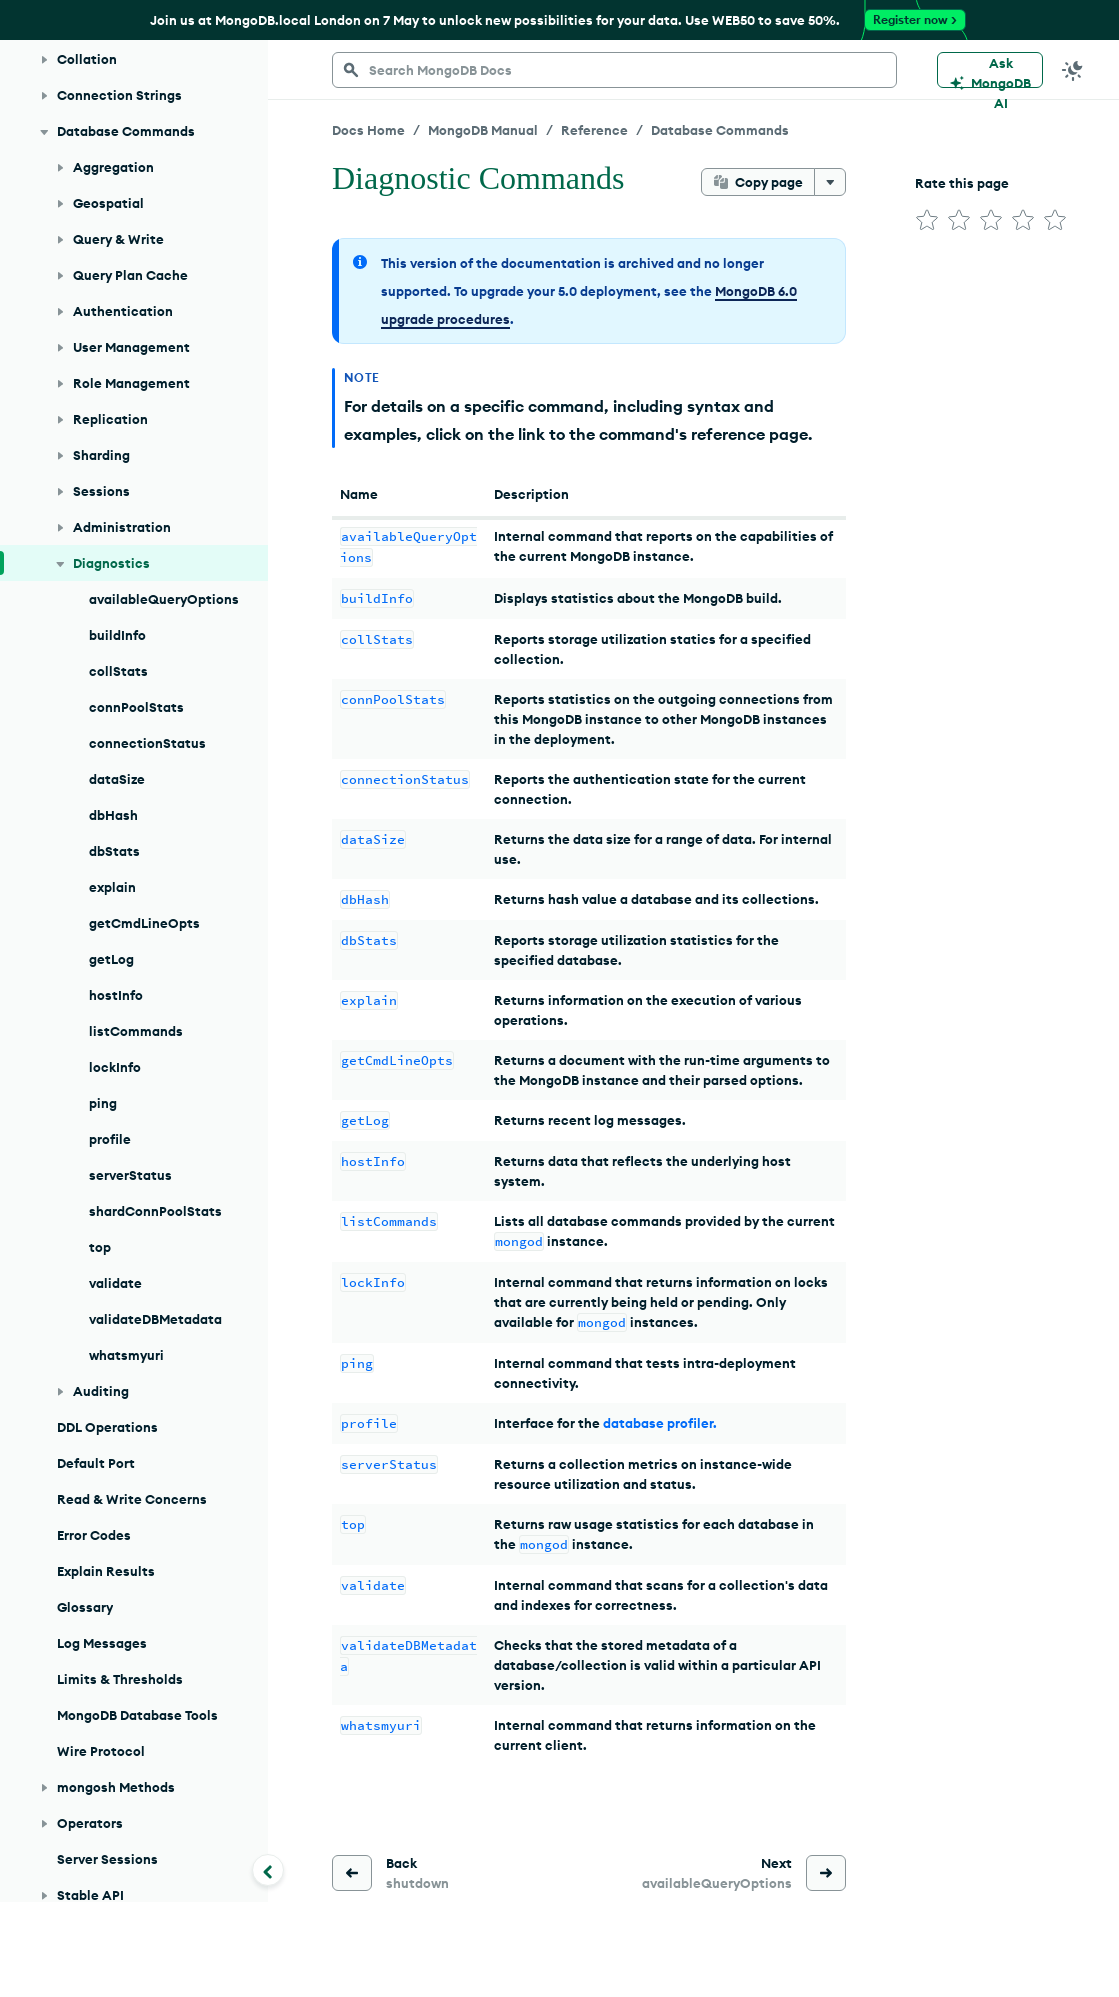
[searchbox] (614, 70)
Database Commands (720, 130)
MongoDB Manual (483, 130)
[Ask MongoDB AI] (990, 70)
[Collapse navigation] (268, 1870)
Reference (594, 130)
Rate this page (962, 183)
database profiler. (660, 1423)
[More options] (830, 182)
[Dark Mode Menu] (1073, 70)
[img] (927, 220)
